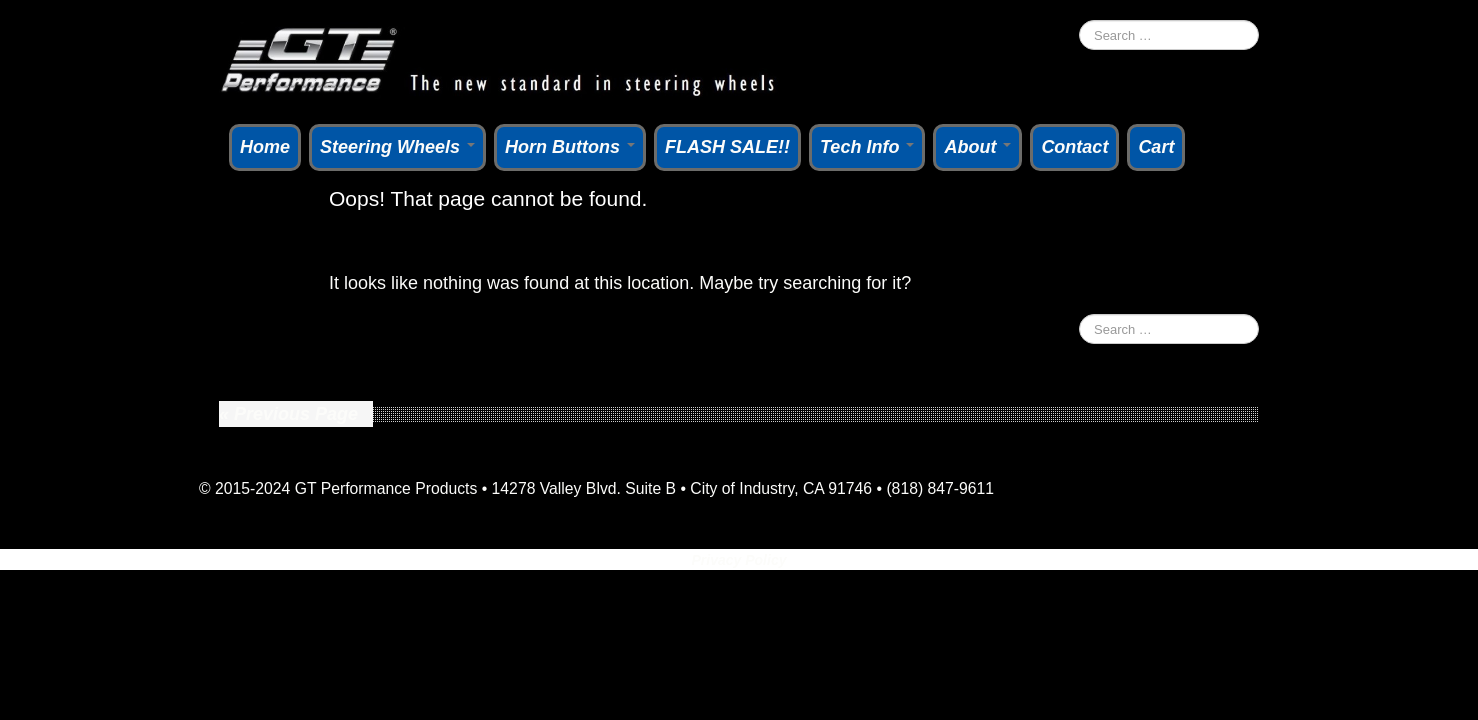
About (977, 147)
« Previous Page (288, 414)
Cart (1156, 147)
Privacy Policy (739, 560)
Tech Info (867, 147)
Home (265, 147)
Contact (1074, 147)
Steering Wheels (397, 147)
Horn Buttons (570, 147)
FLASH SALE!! (727, 147)
